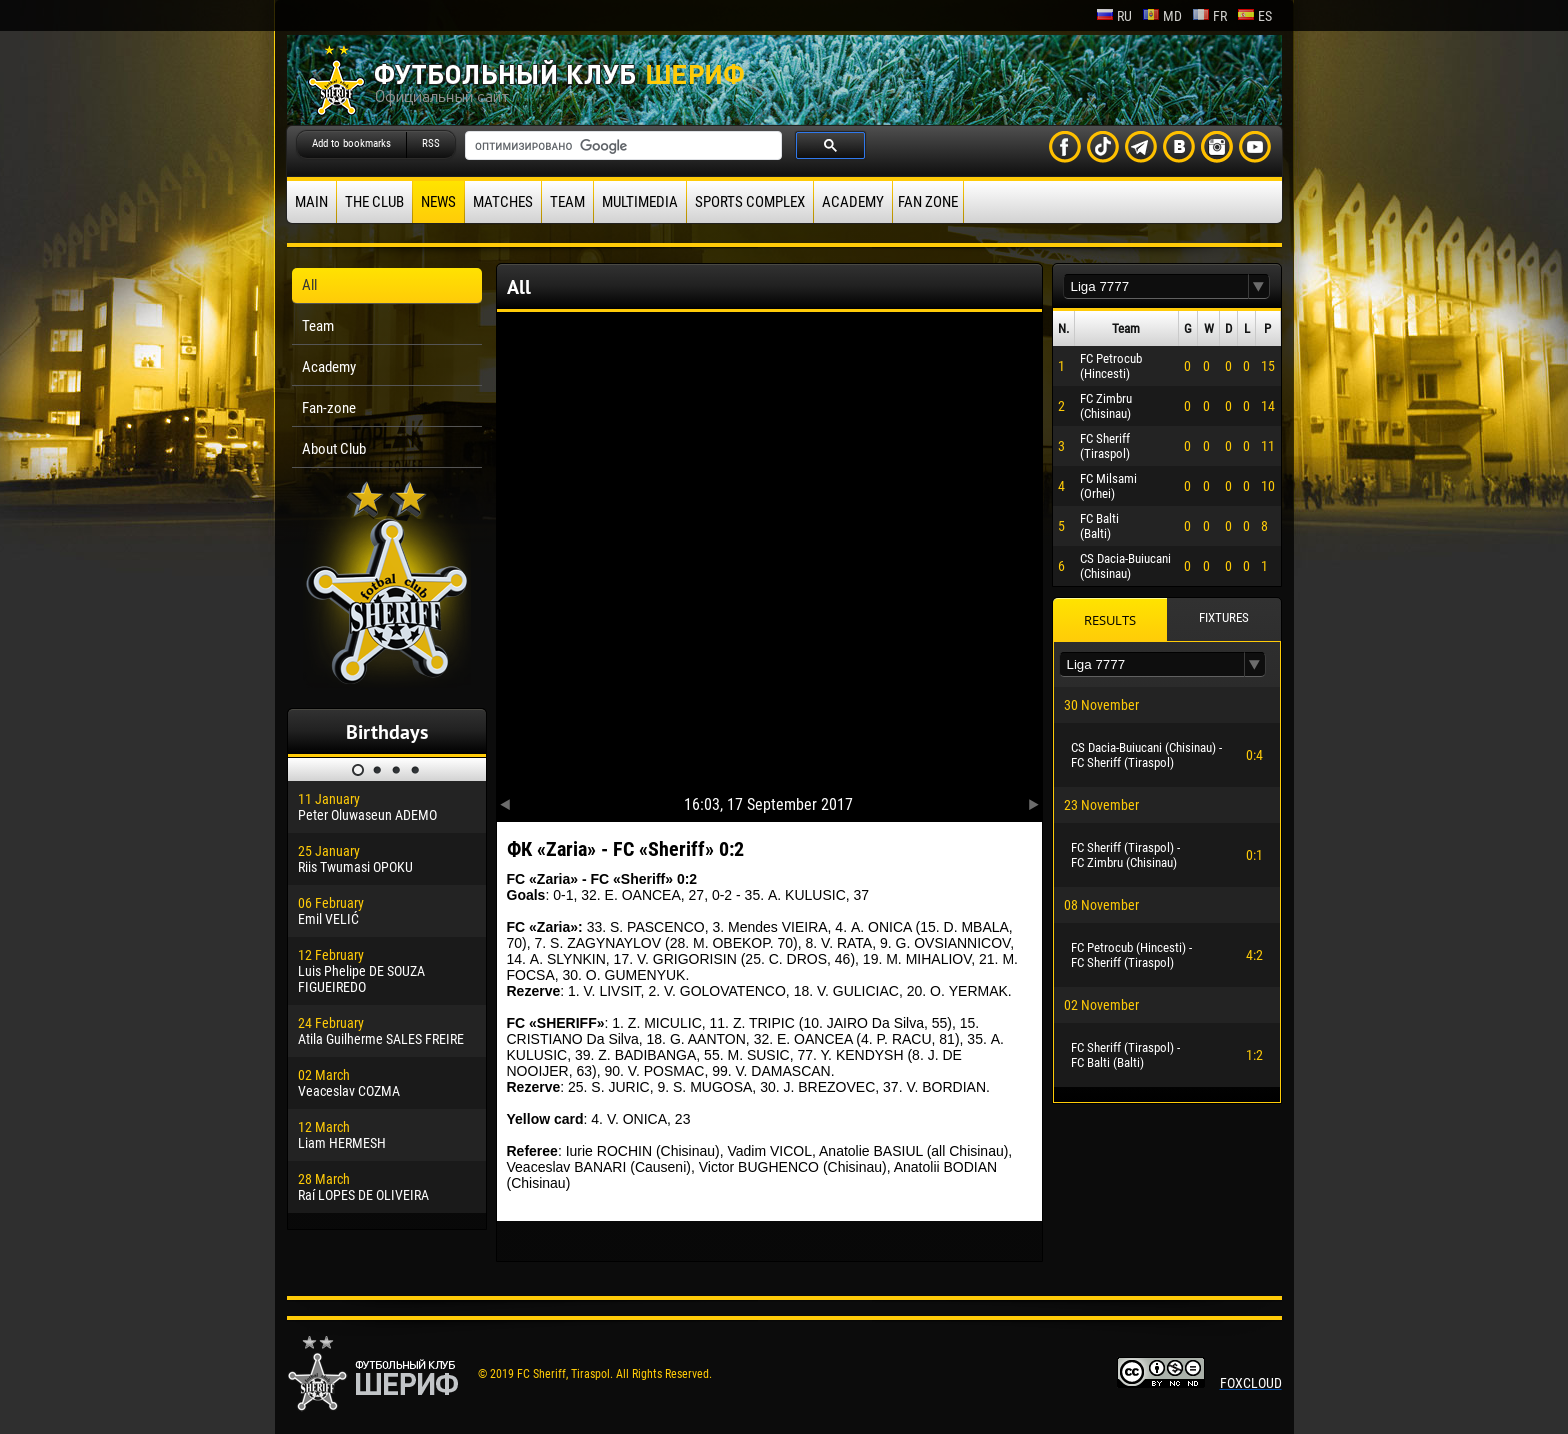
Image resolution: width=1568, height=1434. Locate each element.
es (1254, 16)
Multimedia (640, 202)
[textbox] (1156, 286)
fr (1209, 16)
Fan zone (928, 202)
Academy (853, 202)
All (309, 285)
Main (311, 202)
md (1162, 16)
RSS (431, 143)
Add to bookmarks (351, 143)
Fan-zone (329, 408)
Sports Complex (750, 202)
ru (1114, 16)
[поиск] (621, 146)
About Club (334, 449)
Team (567, 202)
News (438, 202)
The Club (374, 202)
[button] (1259, 286)
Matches (503, 202)
